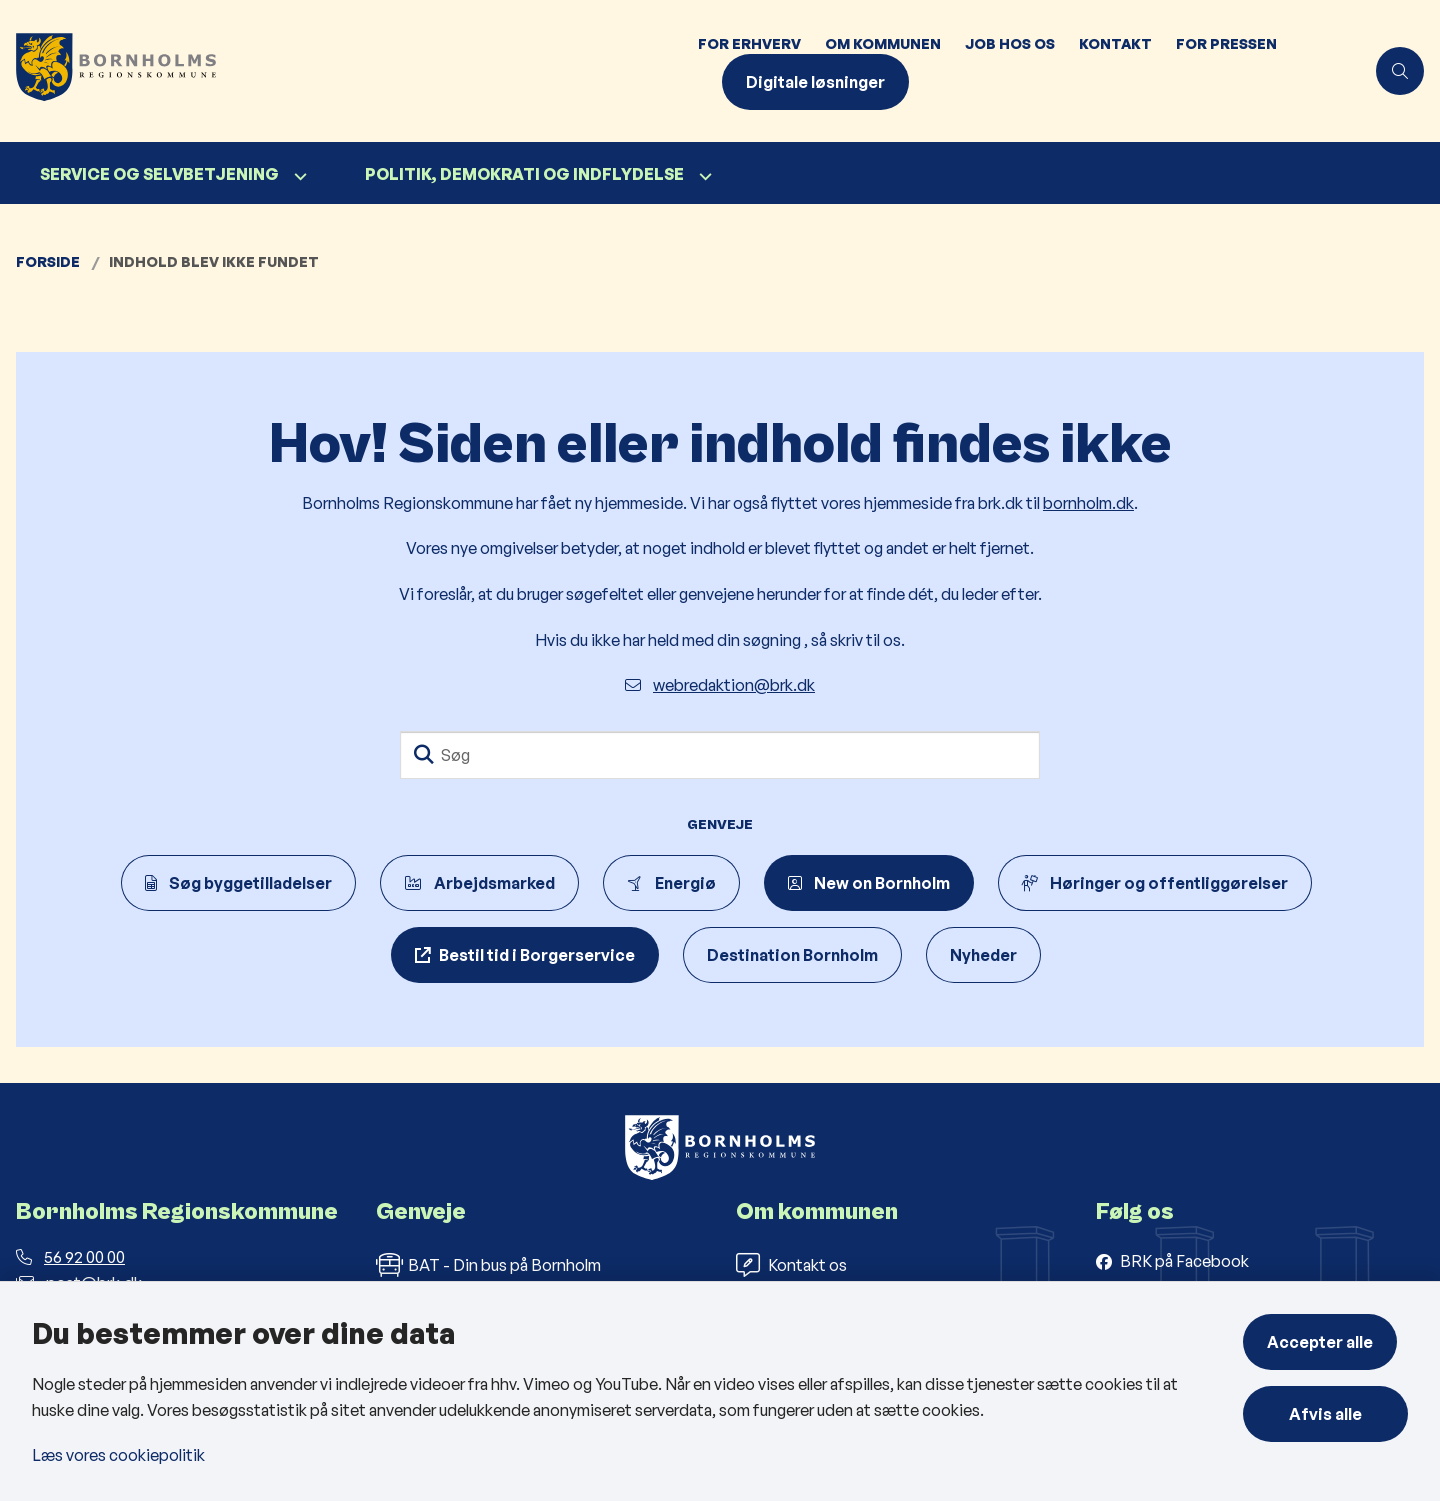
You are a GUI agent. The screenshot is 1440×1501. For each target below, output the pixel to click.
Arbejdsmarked (479, 883)
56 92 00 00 (70, 1257)
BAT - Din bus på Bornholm (488, 1265)
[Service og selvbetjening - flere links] (298, 176)
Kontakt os (791, 1265)
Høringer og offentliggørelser (1155, 883)
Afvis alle (1331, 1414)
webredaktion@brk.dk (720, 685)
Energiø (671, 883)
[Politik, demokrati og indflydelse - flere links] (703, 176)
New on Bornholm (869, 883)
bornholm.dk (1088, 503)
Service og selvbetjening (159, 174)
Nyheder (983, 955)
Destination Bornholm (792, 955)
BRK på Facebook (1184, 1261)
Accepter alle (1331, 1342)
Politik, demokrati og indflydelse (524, 174)
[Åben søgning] (1400, 71)
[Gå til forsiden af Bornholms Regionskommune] (343, 71)
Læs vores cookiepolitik (118, 1455)
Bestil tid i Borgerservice (537, 955)
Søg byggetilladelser (238, 883)
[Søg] (720, 755)
